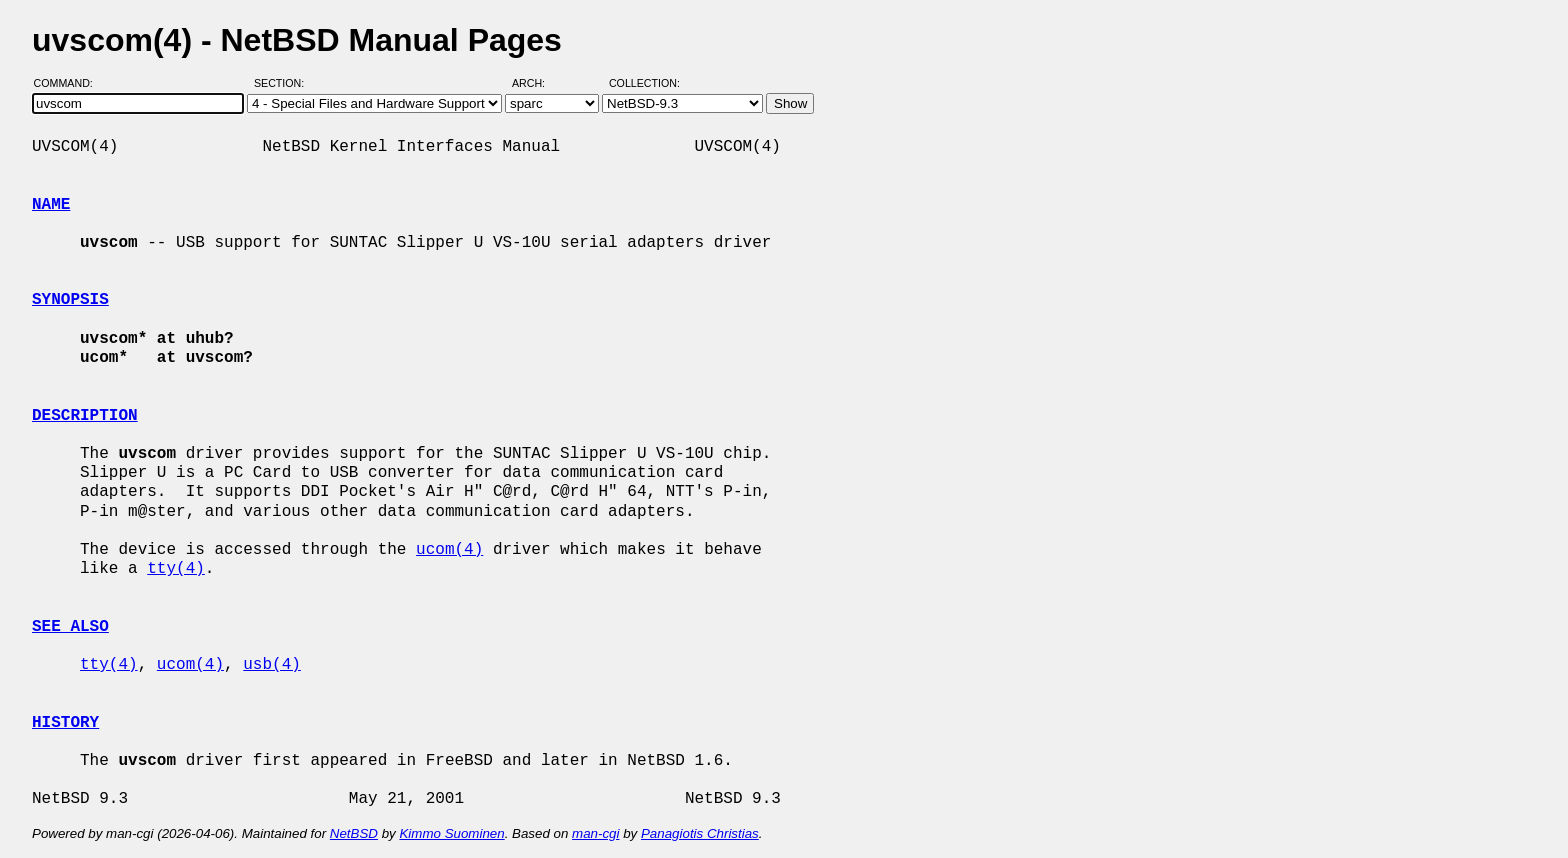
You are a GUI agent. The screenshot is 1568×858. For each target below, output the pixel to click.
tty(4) (176, 569)
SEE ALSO (70, 627)
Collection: (644, 83)
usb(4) (272, 665)
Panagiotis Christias (700, 833)
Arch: (537, 83)
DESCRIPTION (85, 416)
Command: (69, 83)
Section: (283, 83)
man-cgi (595, 833)
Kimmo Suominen (451, 833)
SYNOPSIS (70, 300)
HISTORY (65, 723)
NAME (51, 205)
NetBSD (354, 833)
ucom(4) (449, 550)
